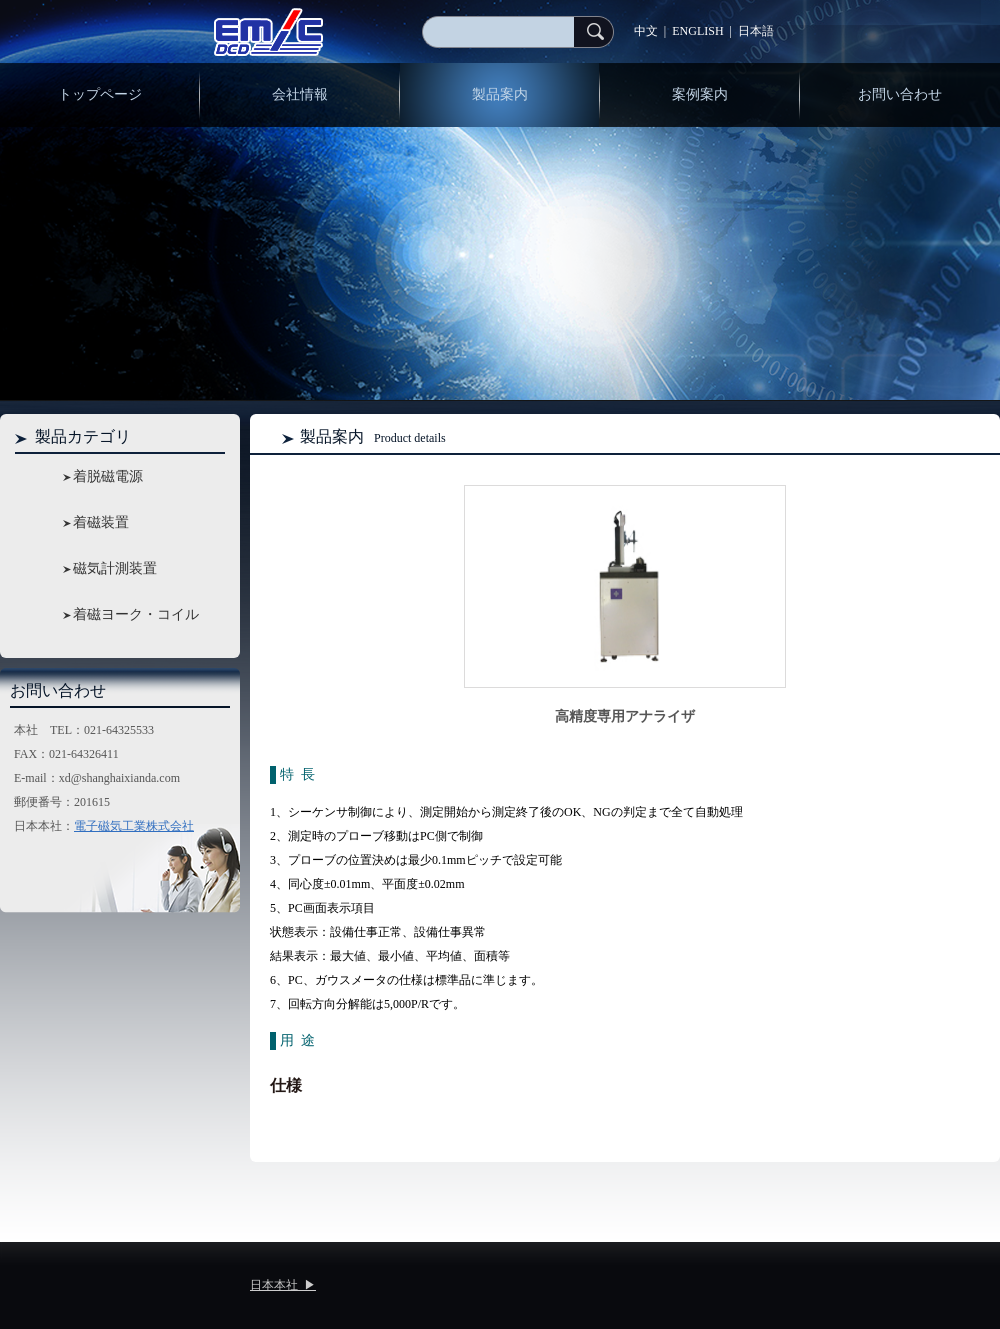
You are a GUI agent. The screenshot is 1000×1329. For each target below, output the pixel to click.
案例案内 (700, 94)
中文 (646, 31)
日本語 (756, 31)
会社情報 (300, 94)
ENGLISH (697, 31)
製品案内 (500, 94)
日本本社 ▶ (283, 1285)
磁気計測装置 (115, 568)
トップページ (100, 94)
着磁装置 (101, 522)
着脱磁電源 (108, 476)
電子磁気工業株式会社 (134, 826)
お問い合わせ (900, 94)
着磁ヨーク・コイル (136, 614)
